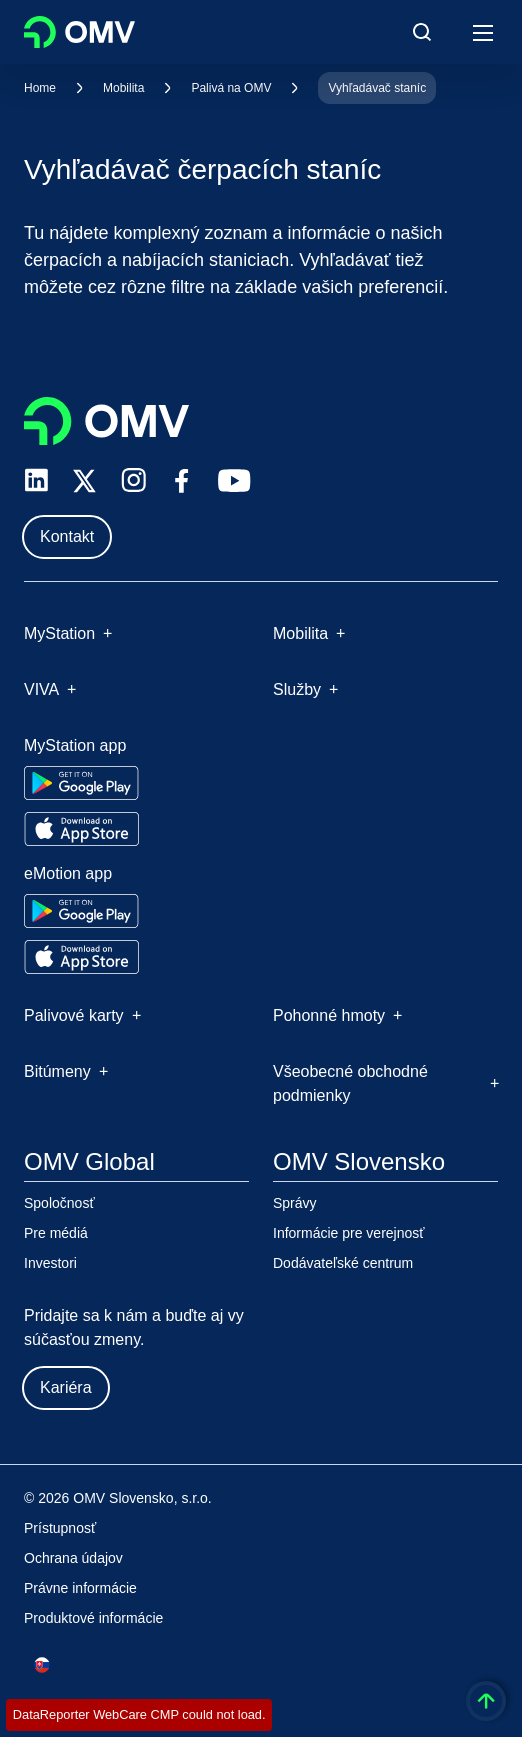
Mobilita (123, 88)
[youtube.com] (235, 481)
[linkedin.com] (36, 480)
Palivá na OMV (231, 88)
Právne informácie (80, 1588)
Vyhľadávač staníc (377, 88)
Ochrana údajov (73, 1558)
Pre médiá (56, 1233)
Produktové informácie (93, 1618)
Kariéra (66, 1387)
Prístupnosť (60, 1528)
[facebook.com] (182, 481)
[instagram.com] (133, 480)
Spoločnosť (59, 1203)
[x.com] (85, 481)
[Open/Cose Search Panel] (422, 32)
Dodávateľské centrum (343, 1263)
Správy (295, 1203)
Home (40, 88)
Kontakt (67, 536)
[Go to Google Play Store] (81, 783)
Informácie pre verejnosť (349, 1233)
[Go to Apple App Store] (81, 829)
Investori (50, 1263)
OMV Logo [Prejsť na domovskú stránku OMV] (79, 32)
